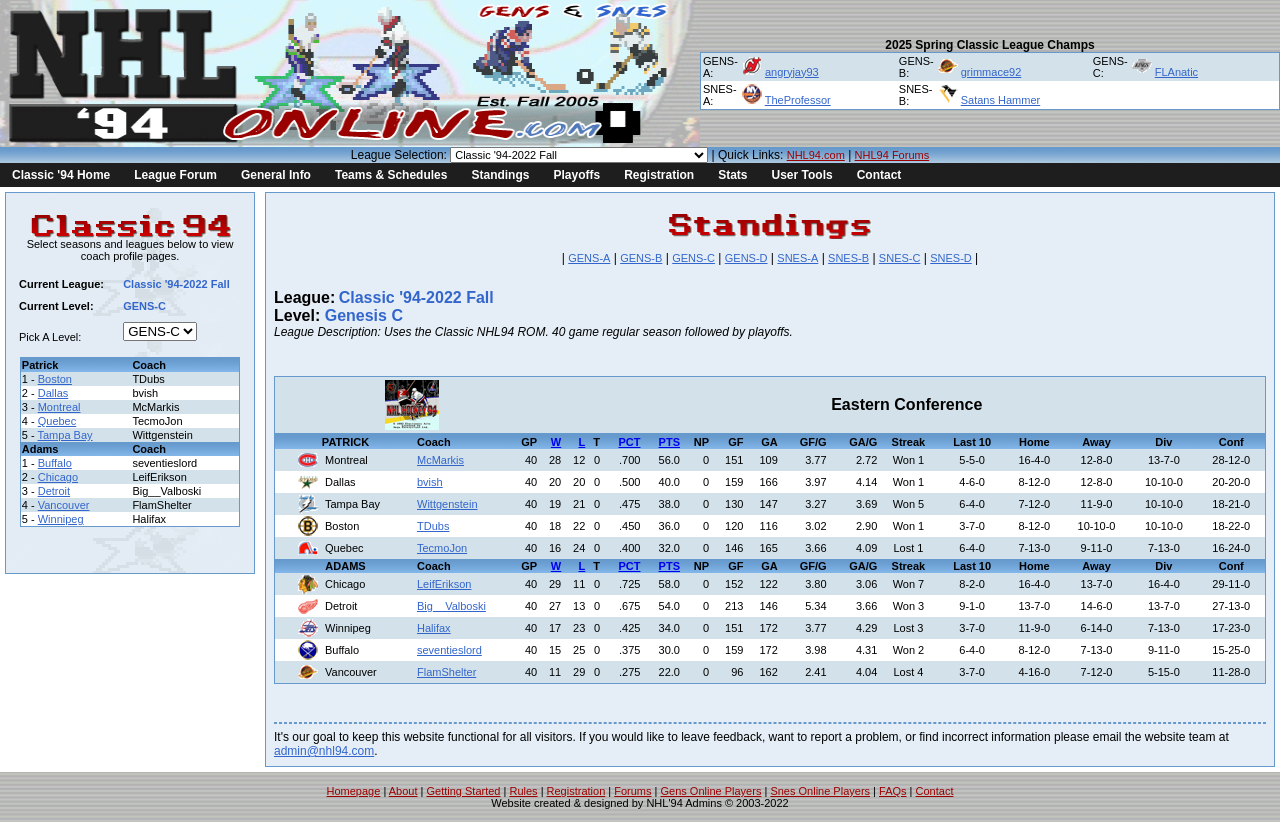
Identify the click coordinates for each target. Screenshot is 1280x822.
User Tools (802, 175)
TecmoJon (442, 548)
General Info (276, 175)
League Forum (175, 175)
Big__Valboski (451, 606)
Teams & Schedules (391, 175)
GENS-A (589, 258)
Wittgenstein (447, 504)
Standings (500, 175)
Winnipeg (61, 519)
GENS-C (693, 258)
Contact (879, 175)
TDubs (433, 526)
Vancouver (64, 505)
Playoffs (576, 175)
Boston (55, 379)
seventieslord (449, 650)
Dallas (53, 393)
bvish (430, 482)
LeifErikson (444, 584)
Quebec (57, 421)
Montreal (59, 407)
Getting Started (463, 791)
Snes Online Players (820, 791)
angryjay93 (792, 72)
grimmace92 (991, 72)
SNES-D (951, 258)
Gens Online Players (711, 791)
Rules (523, 791)
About (403, 791)
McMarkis (440, 460)
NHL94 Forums (892, 155)
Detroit (54, 491)
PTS (669, 442)
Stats (732, 175)
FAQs (893, 791)
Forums (632, 791)
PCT (629, 442)
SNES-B (848, 258)
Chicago (58, 477)
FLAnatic (1176, 72)
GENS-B (641, 258)
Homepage (354, 791)
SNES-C (900, 258)
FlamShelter (446, 672)
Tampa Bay (65, 435)
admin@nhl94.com (324, 751)
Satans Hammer (1000, 100)
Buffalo (55, 463)
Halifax (434, 628)
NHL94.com (816, 155)
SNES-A (797, 258)
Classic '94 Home (61, 175)
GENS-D (746, 258)
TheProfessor (798, 100)
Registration (659, 175)
